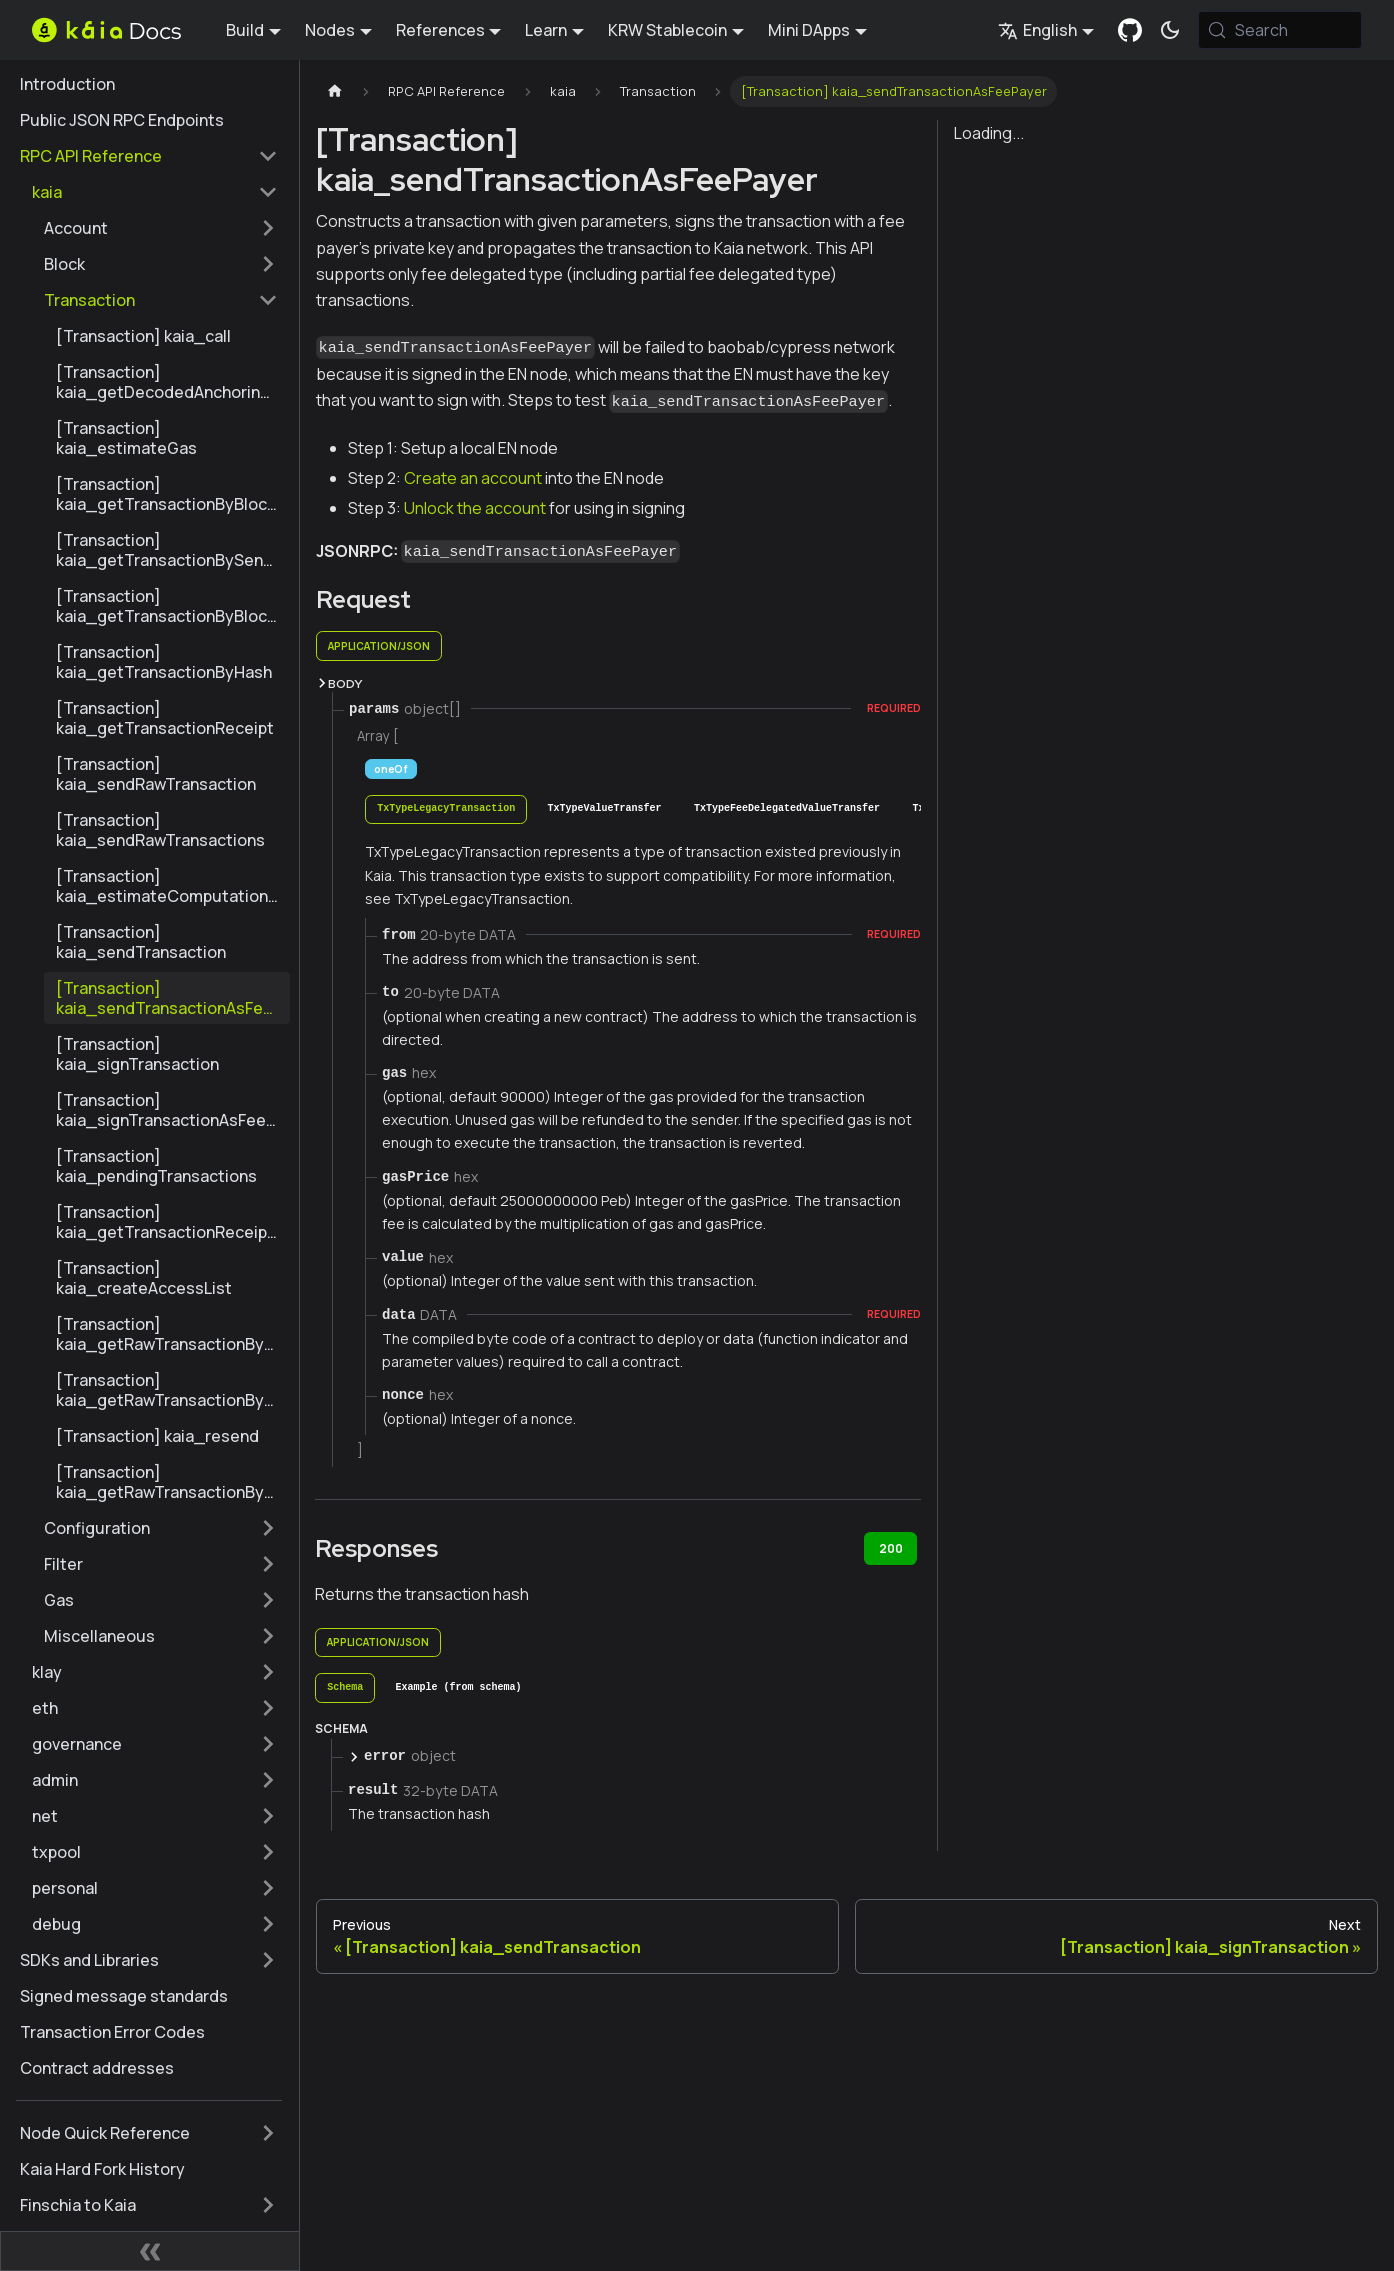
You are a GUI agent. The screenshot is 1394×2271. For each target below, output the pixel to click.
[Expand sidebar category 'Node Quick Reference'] (268, 2133)
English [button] (1037, 30)
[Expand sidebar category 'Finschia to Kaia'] (268, 2205)
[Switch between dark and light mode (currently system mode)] (1170, 30)
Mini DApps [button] (809, 30)
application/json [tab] (379, 646)
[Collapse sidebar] (150, 2251)
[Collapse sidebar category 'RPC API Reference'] (268, 156)
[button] (155, 192)
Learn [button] (546, 30)
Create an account (473, 478)
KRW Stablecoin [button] (667, 30)
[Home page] (335, 91)
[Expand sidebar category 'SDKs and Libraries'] (268, 1960)
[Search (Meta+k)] (1280, 30)
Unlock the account (475, 508)
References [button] (440, 30)
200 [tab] (891, 1548)
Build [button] (245, 30)
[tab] (446, 809)
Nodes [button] (330, 30)
